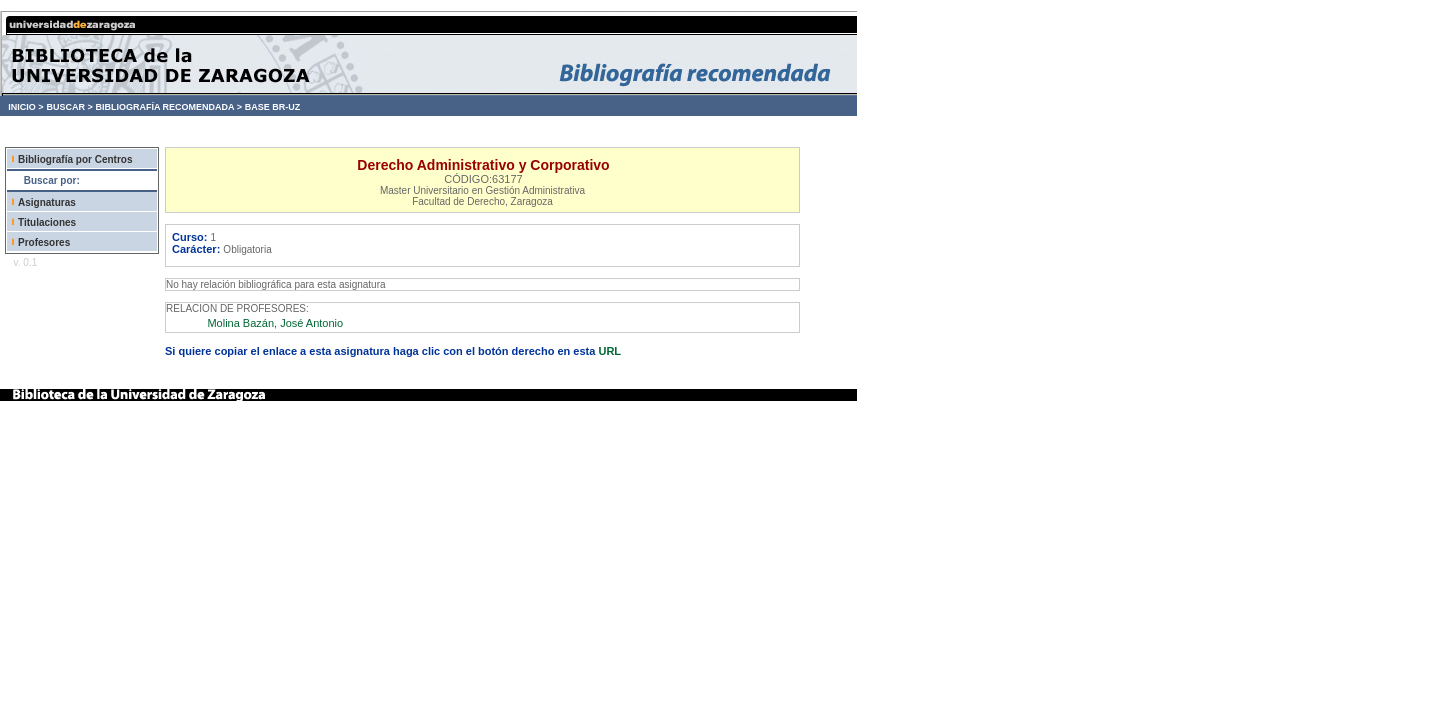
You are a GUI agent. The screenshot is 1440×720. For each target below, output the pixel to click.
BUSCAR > (69, 107)
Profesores (44, 242)
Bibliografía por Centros (75, 159)
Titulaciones (47, 222)
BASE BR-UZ (273, 107)
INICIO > (25, 107)
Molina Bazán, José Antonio (275, 323)
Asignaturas (47, 202)
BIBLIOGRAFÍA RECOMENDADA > (168, 107)
